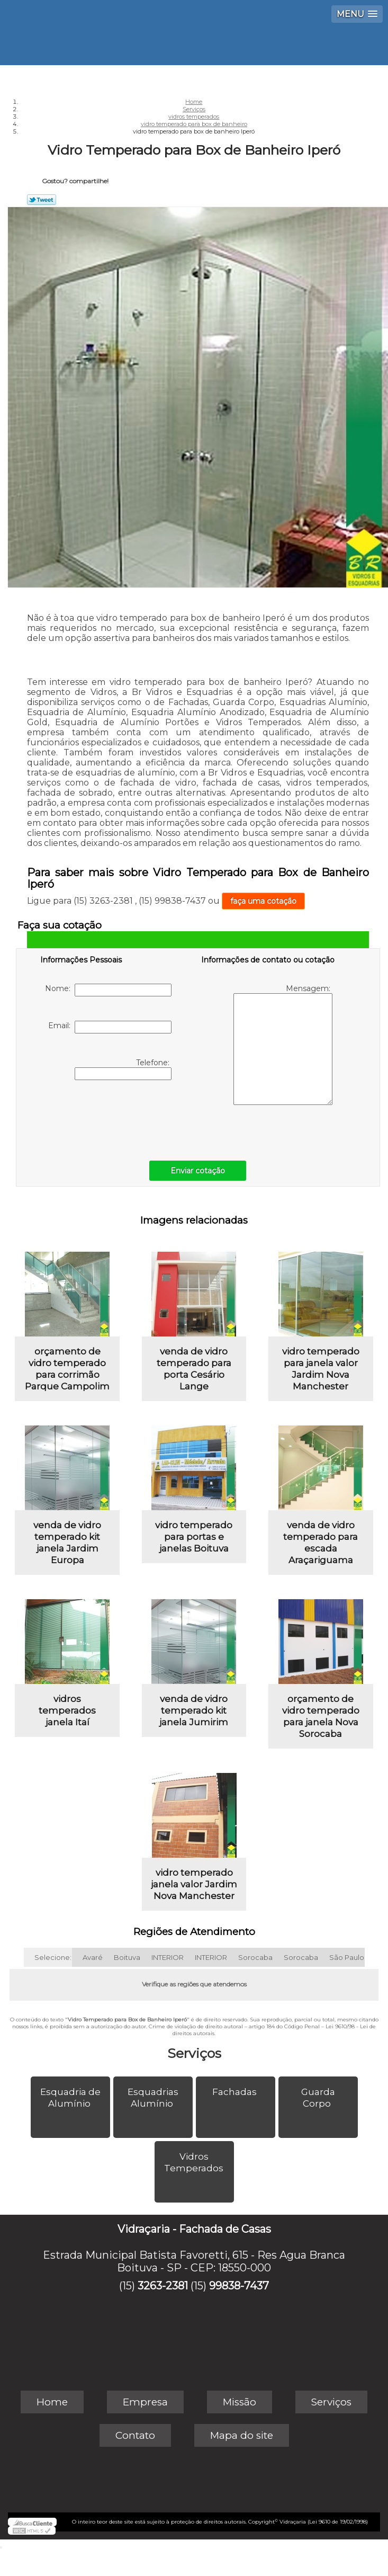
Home (52, 2402)
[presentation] (107, 1117)
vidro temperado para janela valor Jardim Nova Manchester (320, 1369)
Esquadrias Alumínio (153, 2098)
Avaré (93, 1957)
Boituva (127, 1957)
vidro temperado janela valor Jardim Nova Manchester (194, 1884)
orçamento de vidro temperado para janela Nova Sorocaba (320, 1716)
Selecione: (52, 1957)
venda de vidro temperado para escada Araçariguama (320, 1542)
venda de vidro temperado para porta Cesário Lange (194, 1369)
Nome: (108, 990)
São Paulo (346, 1957)
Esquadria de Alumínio (70, 2098)
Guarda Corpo (318, 2098)
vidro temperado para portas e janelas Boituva (193, 1537)
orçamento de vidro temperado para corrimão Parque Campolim (67, 1369)
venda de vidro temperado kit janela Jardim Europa (67, 1542)
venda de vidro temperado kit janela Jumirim (193, 1710)
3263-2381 (163, 2285)
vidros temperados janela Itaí (67, 1710)
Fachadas (235, 2092)
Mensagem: (282, 1044)
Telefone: (123, 1069)
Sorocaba (255, 1957)
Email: (110, 1027)
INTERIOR (167, 1957)
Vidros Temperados (194, 2162)
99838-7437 (239, 2285)
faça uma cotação (263, 901)
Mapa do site (241, 2435)
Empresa (145, 2402)
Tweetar (41, 199)
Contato (135, 2435)
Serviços (194, 2053)
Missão (239, 2402)
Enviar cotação (197, 1170)
